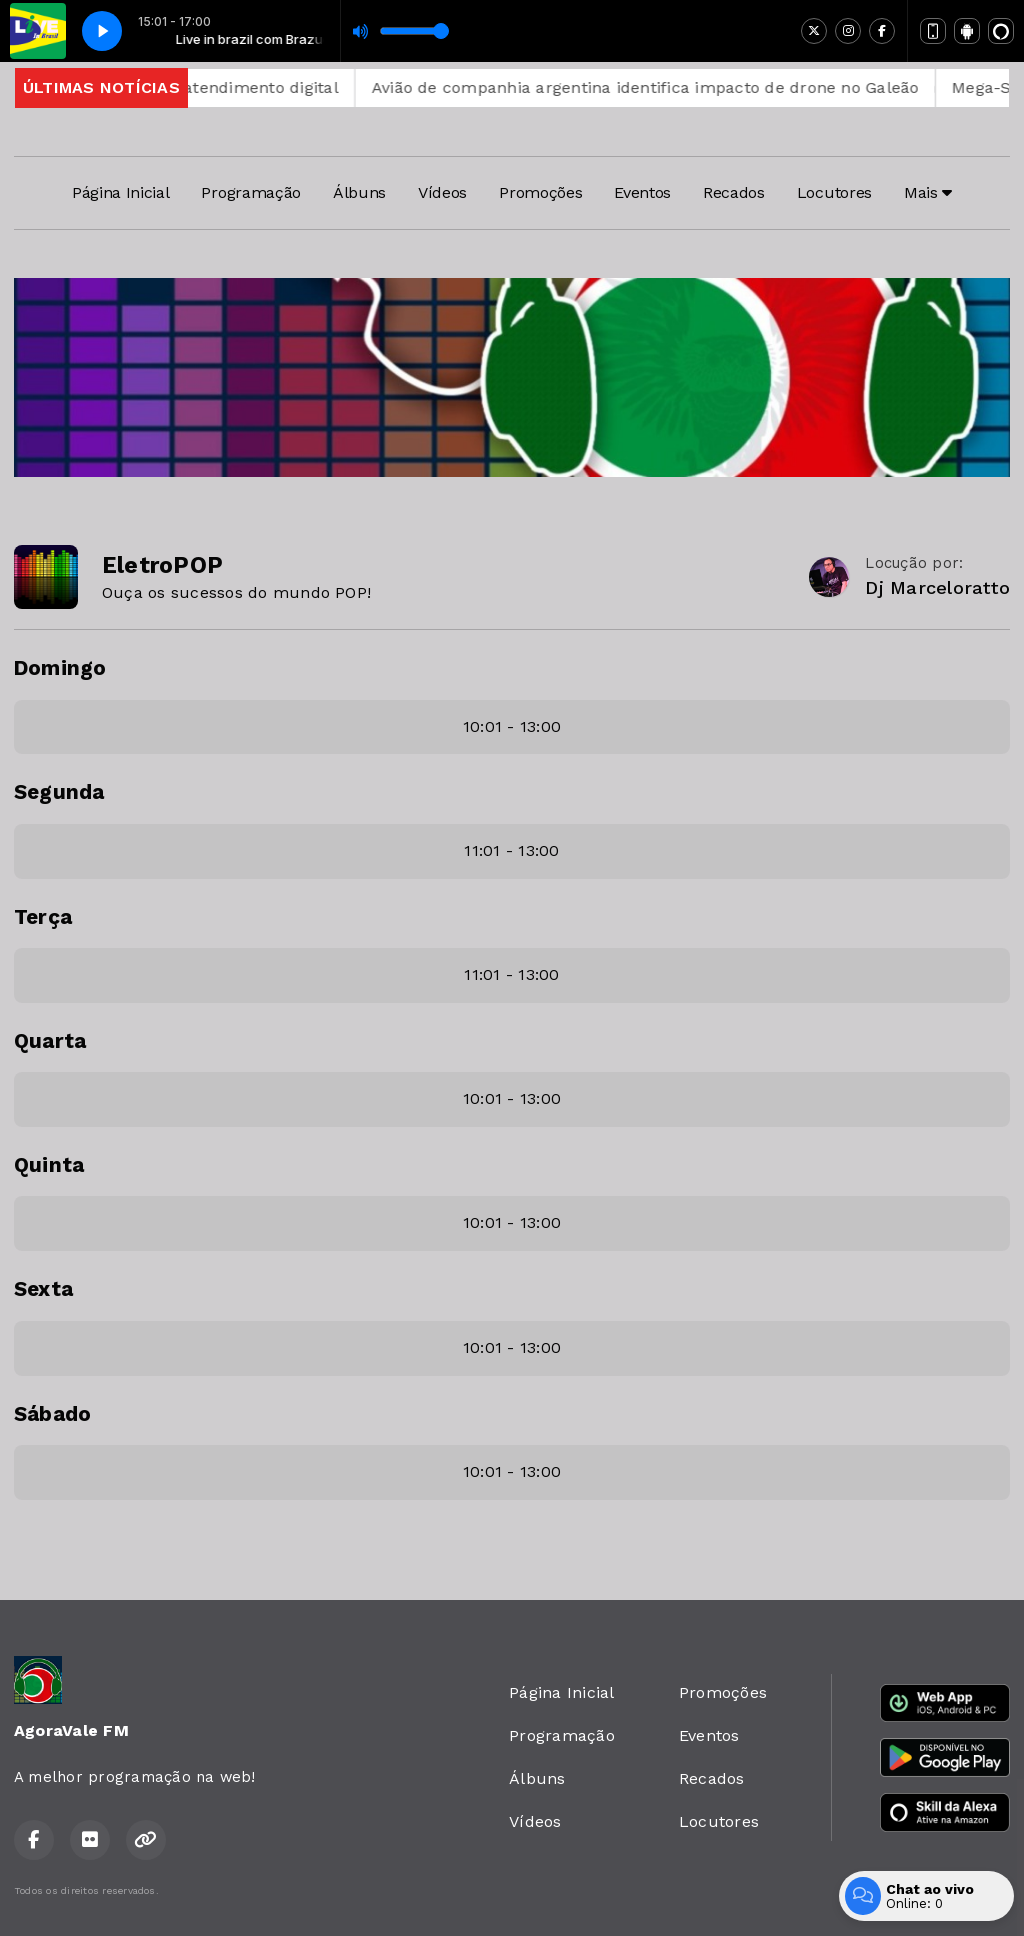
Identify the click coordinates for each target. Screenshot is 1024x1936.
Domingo (60, 668)
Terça (43, 917)
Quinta (49, 1165)
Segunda (59, 792)
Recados (734, 192)
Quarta (50, 1041)
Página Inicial (121, 192)
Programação (250, 192)
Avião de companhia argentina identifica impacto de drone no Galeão (671, 87)
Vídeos (442, 192)
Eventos (642, 192)
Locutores (834, 192)
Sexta (43, 1289)
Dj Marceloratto (937, 587)
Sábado (52, 1414)
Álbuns (359, 192)
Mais (928, 192)
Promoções (540, 192)
